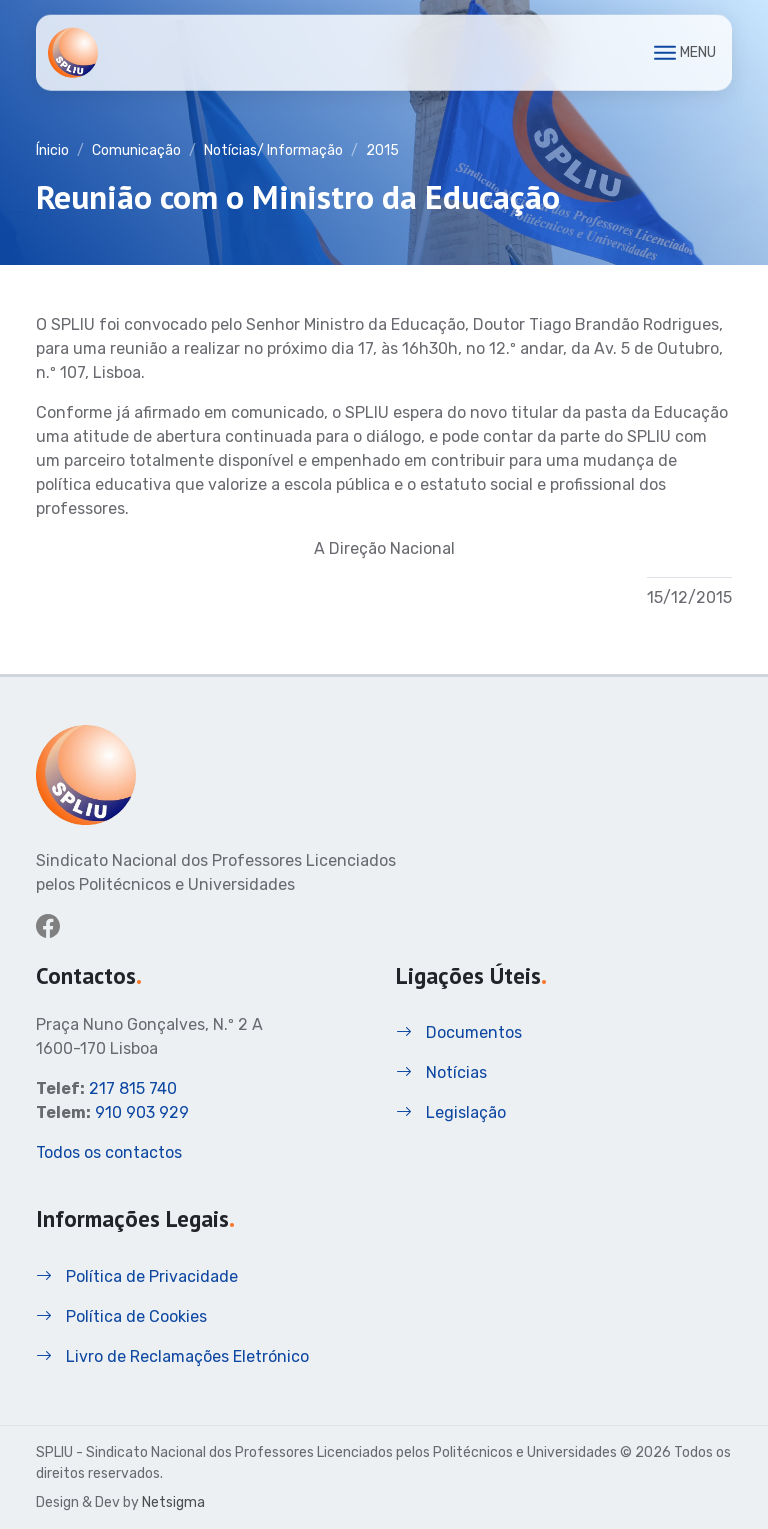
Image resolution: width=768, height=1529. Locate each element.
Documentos (459, 1032)
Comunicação (136, 150)
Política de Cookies (121, 1316)
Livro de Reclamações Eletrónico (172, 1356)
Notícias (441, 1072)
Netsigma (173, 1502)
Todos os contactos (109, 1152)
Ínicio (52, 150)
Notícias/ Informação (273, 150)
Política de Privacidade (137, 1276)
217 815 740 (133, 1088)
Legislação (451, 1112)
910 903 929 (142, 1112)
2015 (382, 150)
